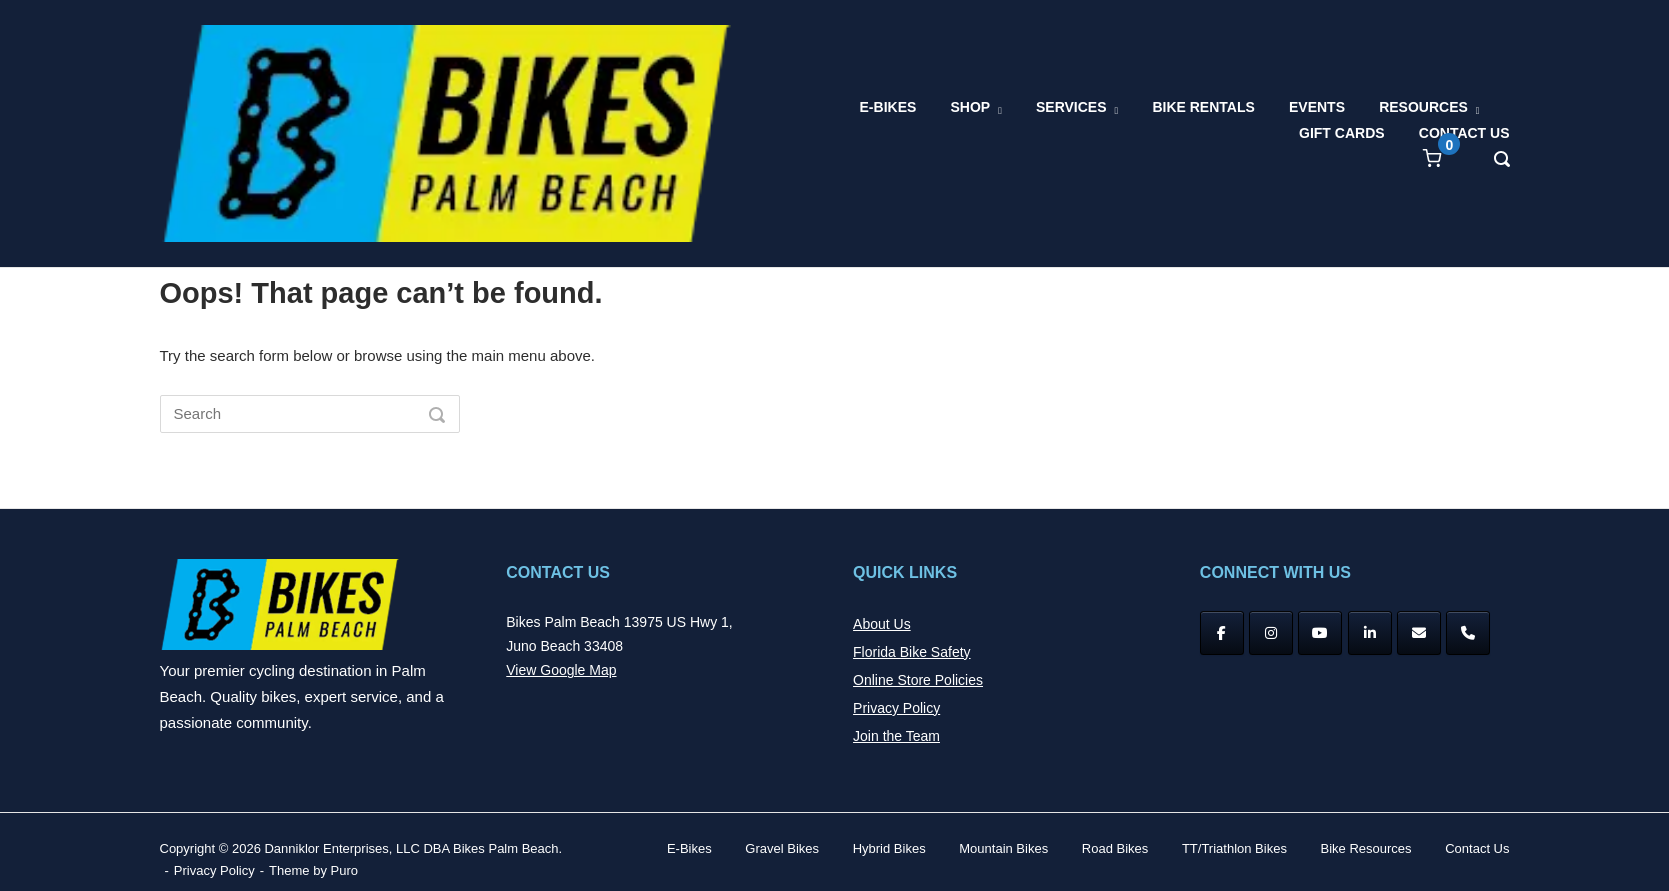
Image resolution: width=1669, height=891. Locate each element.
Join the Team (896, 736)
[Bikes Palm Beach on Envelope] (1419, 633)
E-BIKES (888, 107)
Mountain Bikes (1003, 848)
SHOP (970, 107)
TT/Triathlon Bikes (1234, 848)
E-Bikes (689, 848)
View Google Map (561, 670)
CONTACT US (1464, 133)
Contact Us (1477, 848)
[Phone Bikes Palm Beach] (1468, 633)
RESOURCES (1423, 107)
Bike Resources (1366, 848)
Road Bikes (1115, 848)
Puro (344, 870)
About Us (882, 624)
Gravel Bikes (782, 848)
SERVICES (1071, 107)
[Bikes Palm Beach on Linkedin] (1370, 633)
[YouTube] (1320, 633)
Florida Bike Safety (912, 652)
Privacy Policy (896, 708)
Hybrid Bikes (889, 848)
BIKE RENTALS (1203, 107)
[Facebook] (1222, 633)
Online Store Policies (918, 680)
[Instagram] (1271, 633)
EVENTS (1317, 107)
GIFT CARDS (1342, 133)
